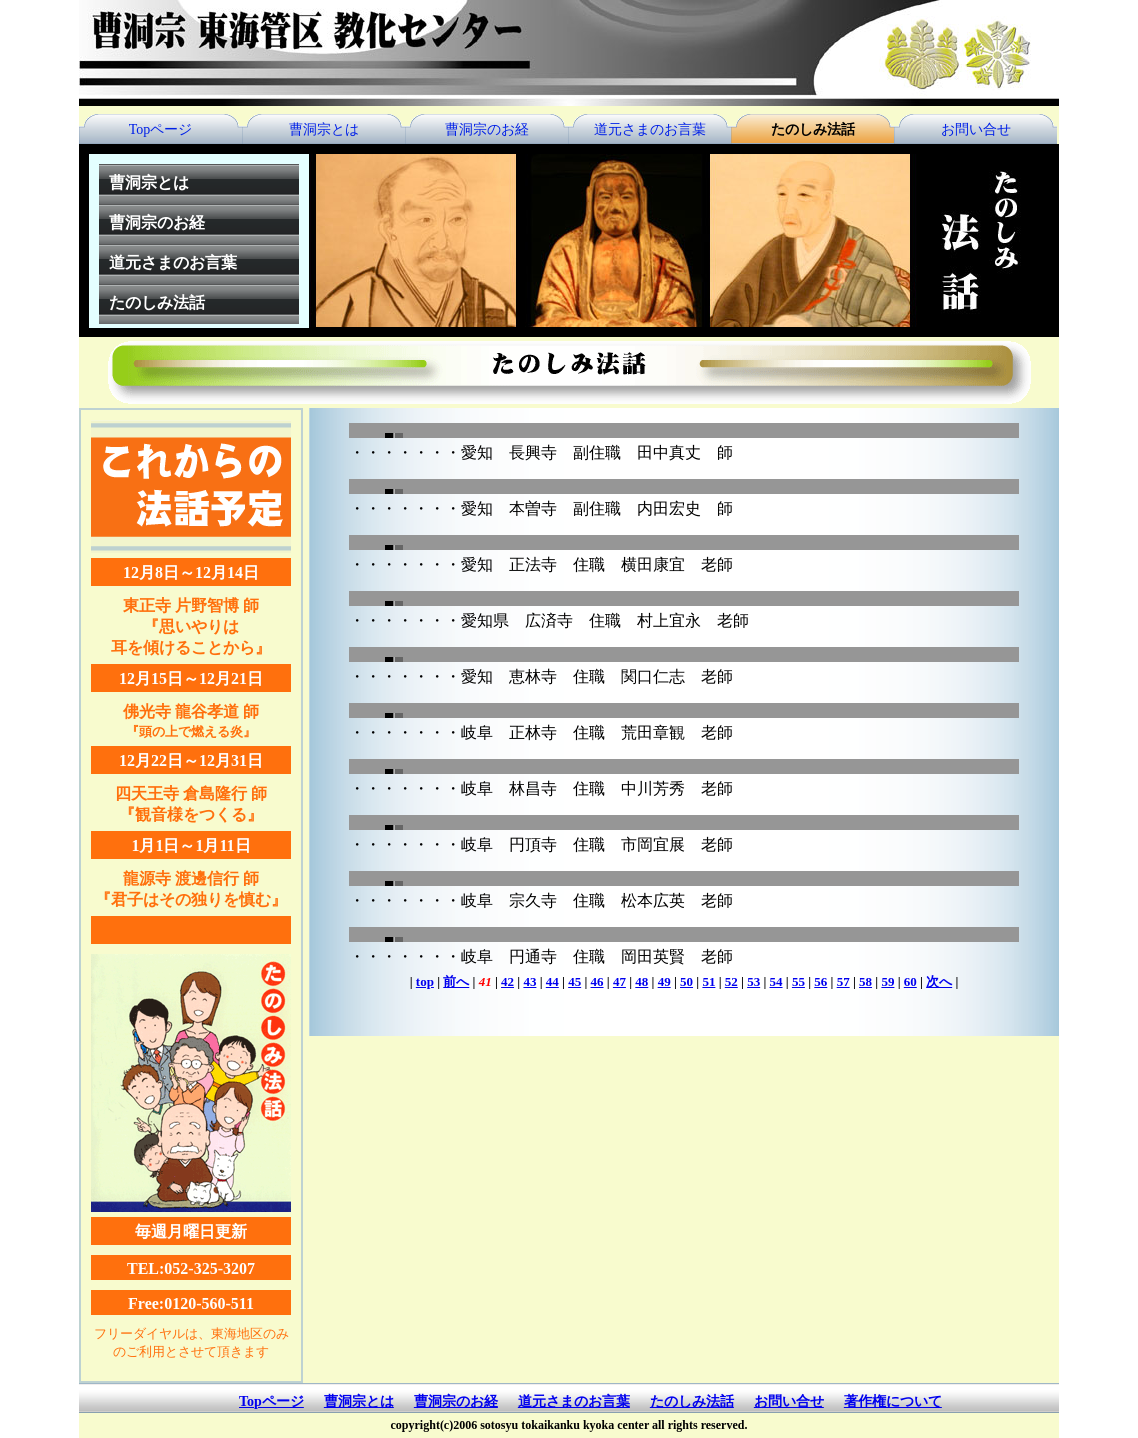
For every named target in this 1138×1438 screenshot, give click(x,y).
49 (664, 981)
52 (731, 981)
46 (597, 981)
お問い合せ (976, 129)
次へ (939, 981)
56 (820, 981)
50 (686, 981)
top (425, 981)
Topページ (161, 129)
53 (753, 981)
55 (798, 981)
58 (865, 981)
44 (552, 981)
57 (843, 981)
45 (574, 981)
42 (507, 981)
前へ (456, 981)
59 (887, 981)
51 (708, 981)
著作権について (893, 1401)
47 (619, 981)
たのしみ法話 (813, 129)
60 (910, 981)
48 (641, 981)
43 (529, 981)
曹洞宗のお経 (487, 129)
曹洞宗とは (324, 129)
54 (776, 981)
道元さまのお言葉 (650, 129)
